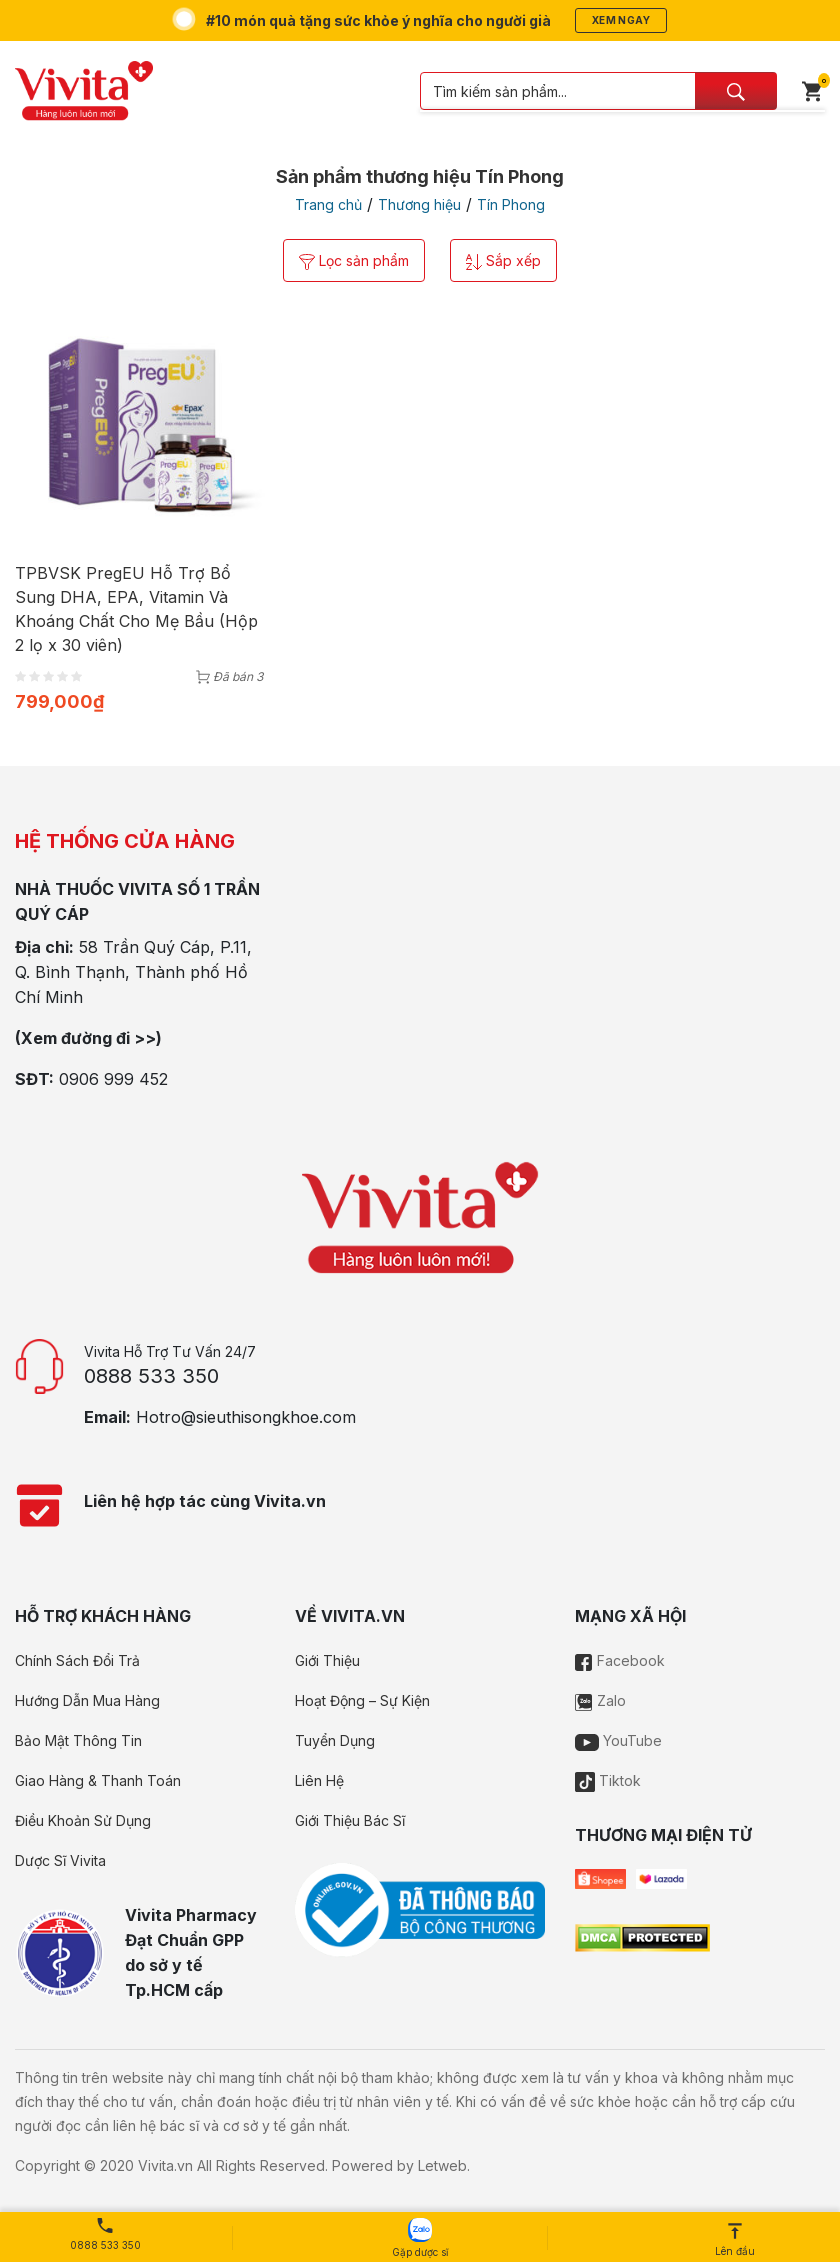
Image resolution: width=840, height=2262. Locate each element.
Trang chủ (328, 204)
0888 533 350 (151, 1376)
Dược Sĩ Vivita (60, 1860)
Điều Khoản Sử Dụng (83, 1820)
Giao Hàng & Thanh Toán (98, 1780)
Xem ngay (621, 20)
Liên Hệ (319, 1780)
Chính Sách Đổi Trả (77, 1660)
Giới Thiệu (327, 1660)
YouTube (618, 1740)
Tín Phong (511, 204)
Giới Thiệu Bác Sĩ (350, 1820)
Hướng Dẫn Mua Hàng (87, 1700)
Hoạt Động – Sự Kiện (362, 1700)
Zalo (600, 1700)
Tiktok (608, 1780)
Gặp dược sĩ (420, 2238)
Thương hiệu (419, 204)
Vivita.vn (165, 2165)
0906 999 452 (113, 1079)
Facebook (620, 1660)
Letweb (442, 2165)
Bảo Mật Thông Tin (78, 1740)
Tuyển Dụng (335, 1740)
